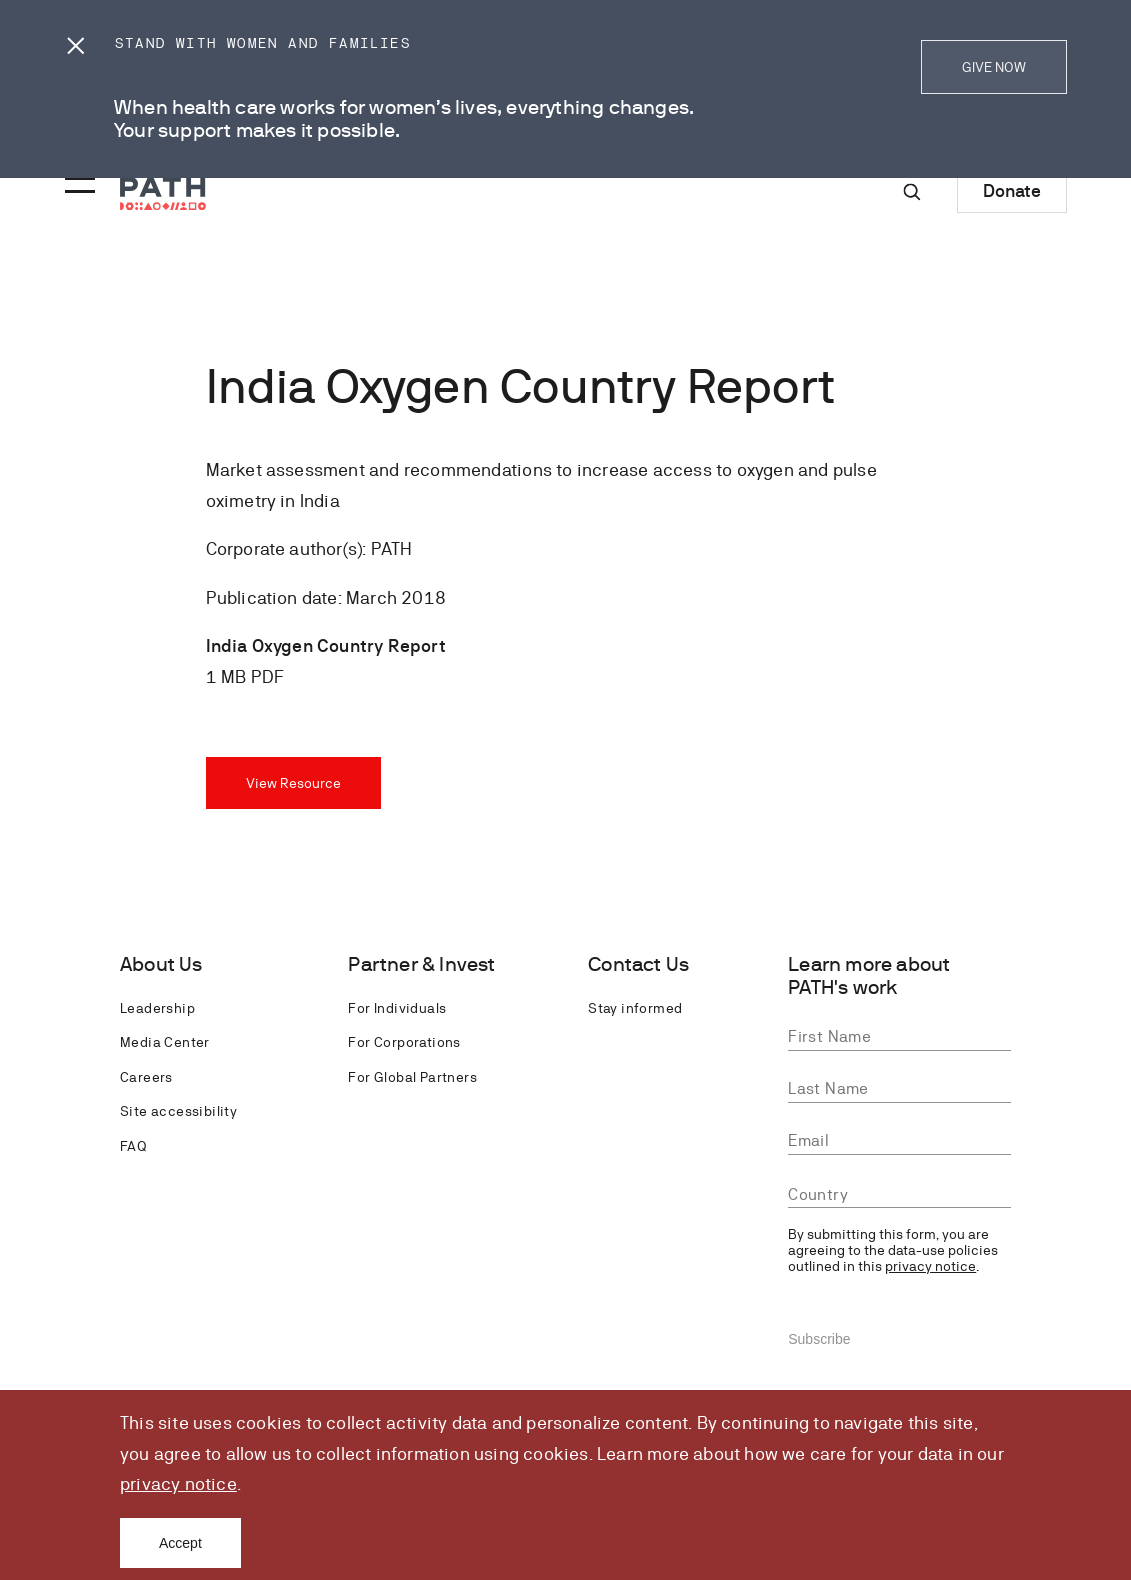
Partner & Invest (421, 964)
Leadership (157, 1008)
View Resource (293, 783)
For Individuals (397, 1008)
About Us (161, 964)
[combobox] (899, 1195)
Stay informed (635, 1008)
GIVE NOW (994, 67)
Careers (146, 1077)
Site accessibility (178, 1111)
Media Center (165, 1042)
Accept (180, 1543)
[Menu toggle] (77, 179)
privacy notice (178, 1483)
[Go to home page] (163, 193)
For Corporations (404, 1042)
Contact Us (638, 964)
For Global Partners (412, 1077)
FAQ (133, 1146)
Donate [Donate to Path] (1012, 190)
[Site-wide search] (912, 192)
